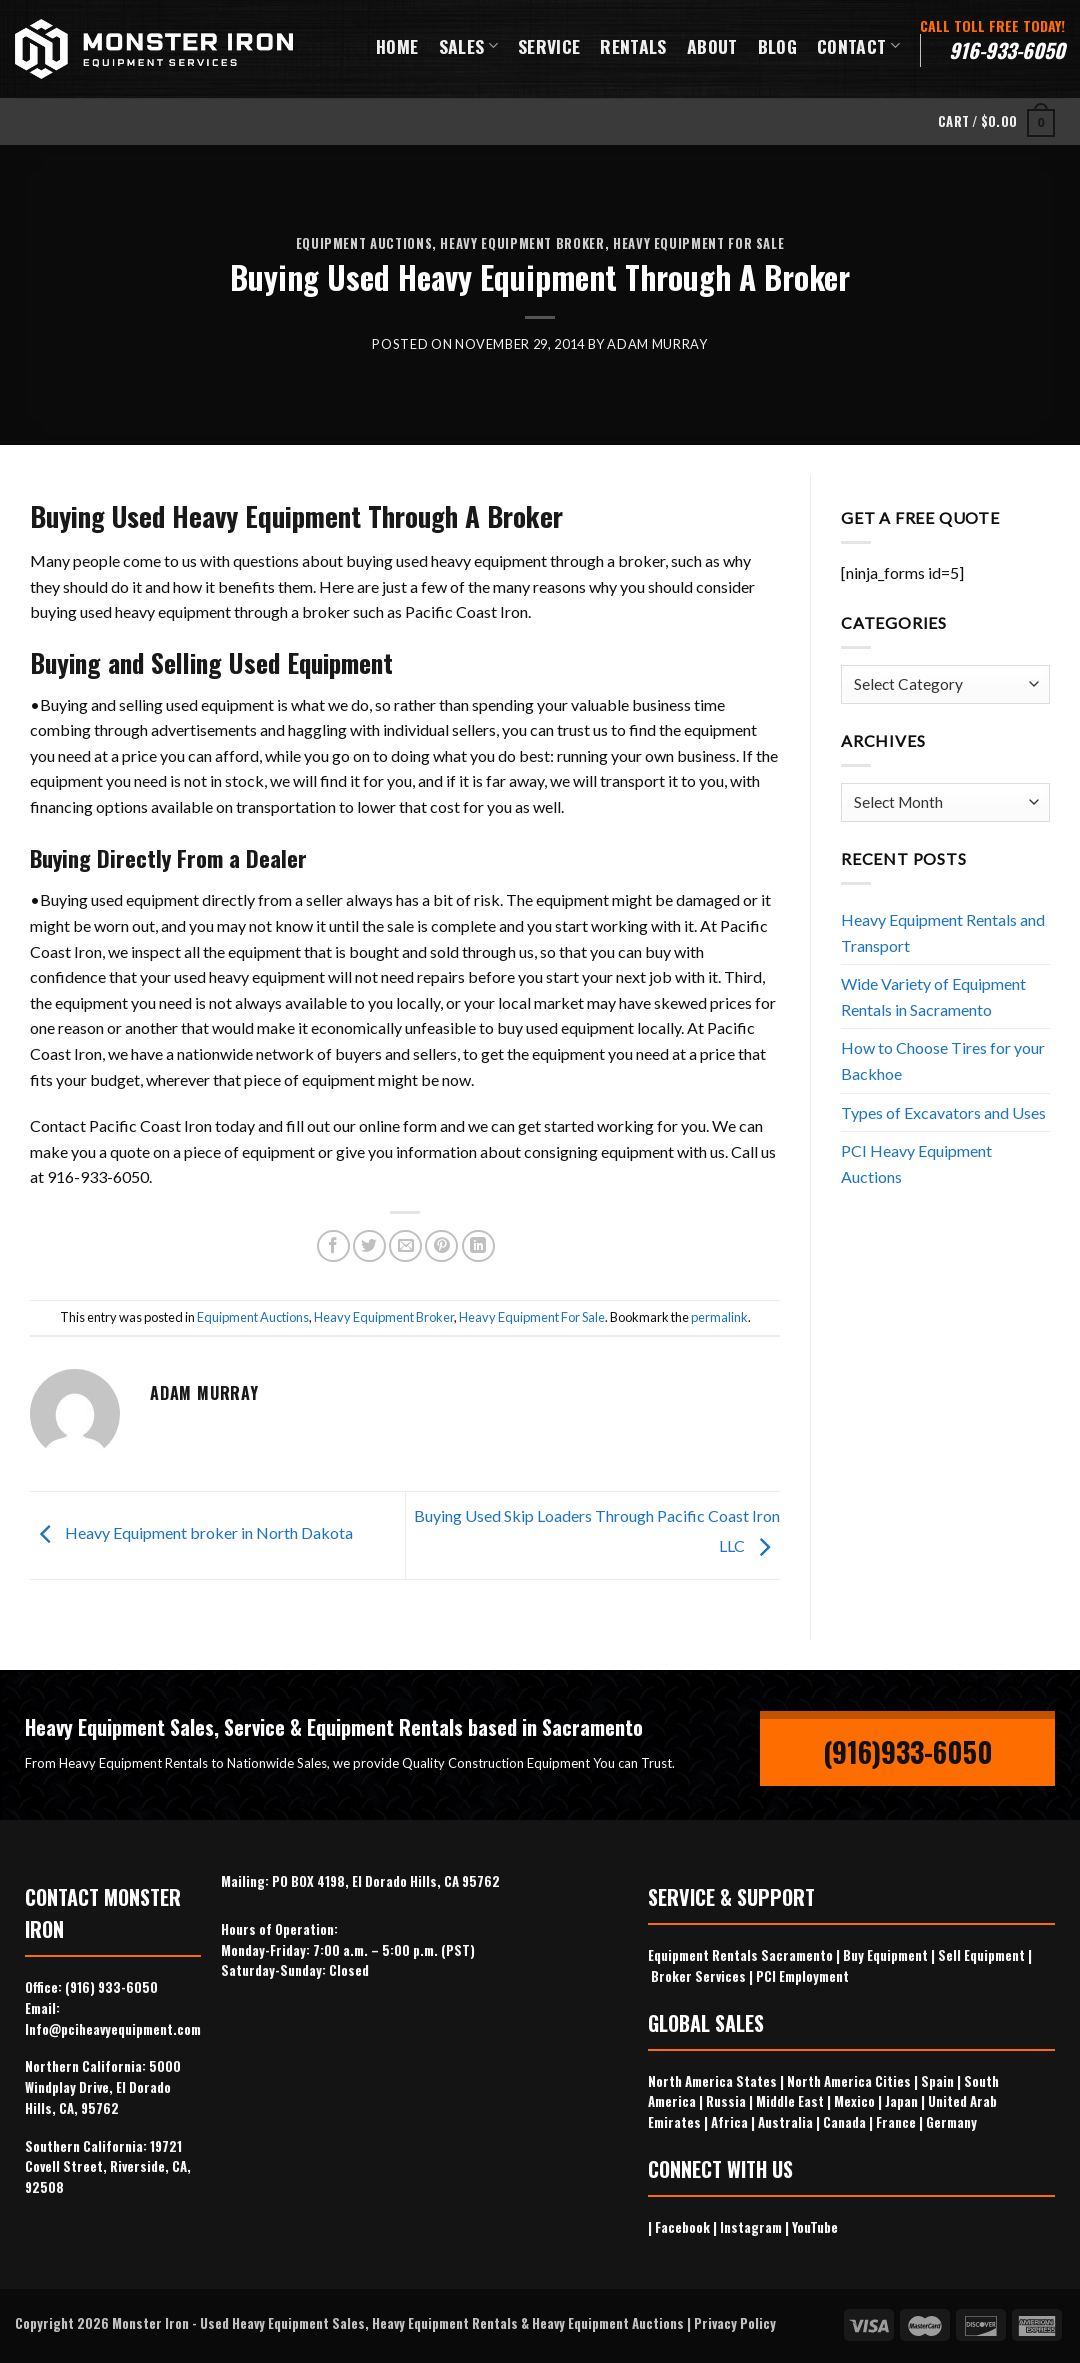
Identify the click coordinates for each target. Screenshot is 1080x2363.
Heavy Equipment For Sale (698, 243)
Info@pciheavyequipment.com (113, 2029)
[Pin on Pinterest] (441, 1246)
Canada (844, 2122)
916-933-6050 (1007, 50)
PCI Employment (802, 1976)
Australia (785, 2122)
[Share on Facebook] (333, 1246)
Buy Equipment (885, 1955)
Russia (726, 2101)
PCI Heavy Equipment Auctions (916, 1163)
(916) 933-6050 (111, 1987)
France (896, 2122)
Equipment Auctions (364, 243)
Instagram (751, 2227)
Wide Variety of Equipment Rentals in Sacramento (933, 996)
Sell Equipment (981, 1955)
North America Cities (849, 2081)
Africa (729, 2122)
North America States (712, 2081)
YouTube (815, 2227)
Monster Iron (150, 2323)
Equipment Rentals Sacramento (740, 1955)
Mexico (854, 2101)
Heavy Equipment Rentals (445, 2323)
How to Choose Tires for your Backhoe (943, 1060)
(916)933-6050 (908, 1751)
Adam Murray (657, 344)
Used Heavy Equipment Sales (282, 2323)
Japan (901, 2101)
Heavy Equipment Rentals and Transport (943, 932)
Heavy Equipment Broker (522, 243)
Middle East (790, 2101)
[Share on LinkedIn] (478, 1246)
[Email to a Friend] (405, 1246)
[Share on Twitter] (369, 1246)
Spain (937, 2081)
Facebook (682, 2227)
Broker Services (698, 1976)
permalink (719, 1317)
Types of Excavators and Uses (943, 1112)
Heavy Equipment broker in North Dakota (191, 1532)
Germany (951, 2122)
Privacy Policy (735, 2323)
